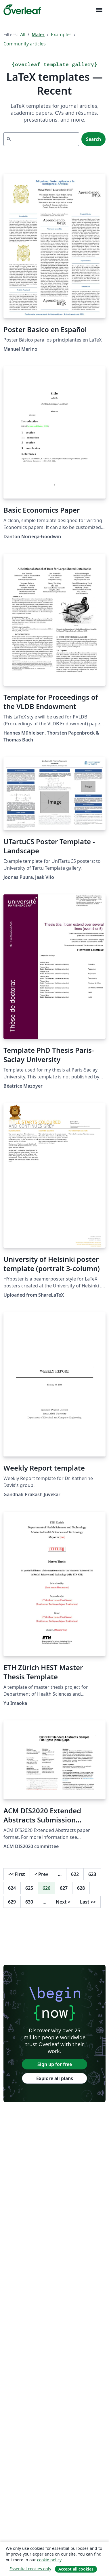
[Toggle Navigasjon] (99, 10)
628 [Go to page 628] (81, 1888)
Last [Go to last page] (88, 1902)
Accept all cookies (75, 2569)
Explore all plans (54, 2078)
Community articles (24, 44)
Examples (61, 34)
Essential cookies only (30, 2568)
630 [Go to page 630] (29, 1902)
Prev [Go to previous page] (41, 1874)
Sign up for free (54, 2064)
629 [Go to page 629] (12, 1902)
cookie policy (49, 2559)
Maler (38, 34)
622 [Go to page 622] (75, 1874)
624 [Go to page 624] (12, 1888)
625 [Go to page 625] (29, 1888)
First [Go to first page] (16, 1874)
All (22, 34)
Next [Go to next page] (63, 1902)
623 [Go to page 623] (92, 1874)
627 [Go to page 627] (64, 1888)
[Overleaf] (22, 10)
